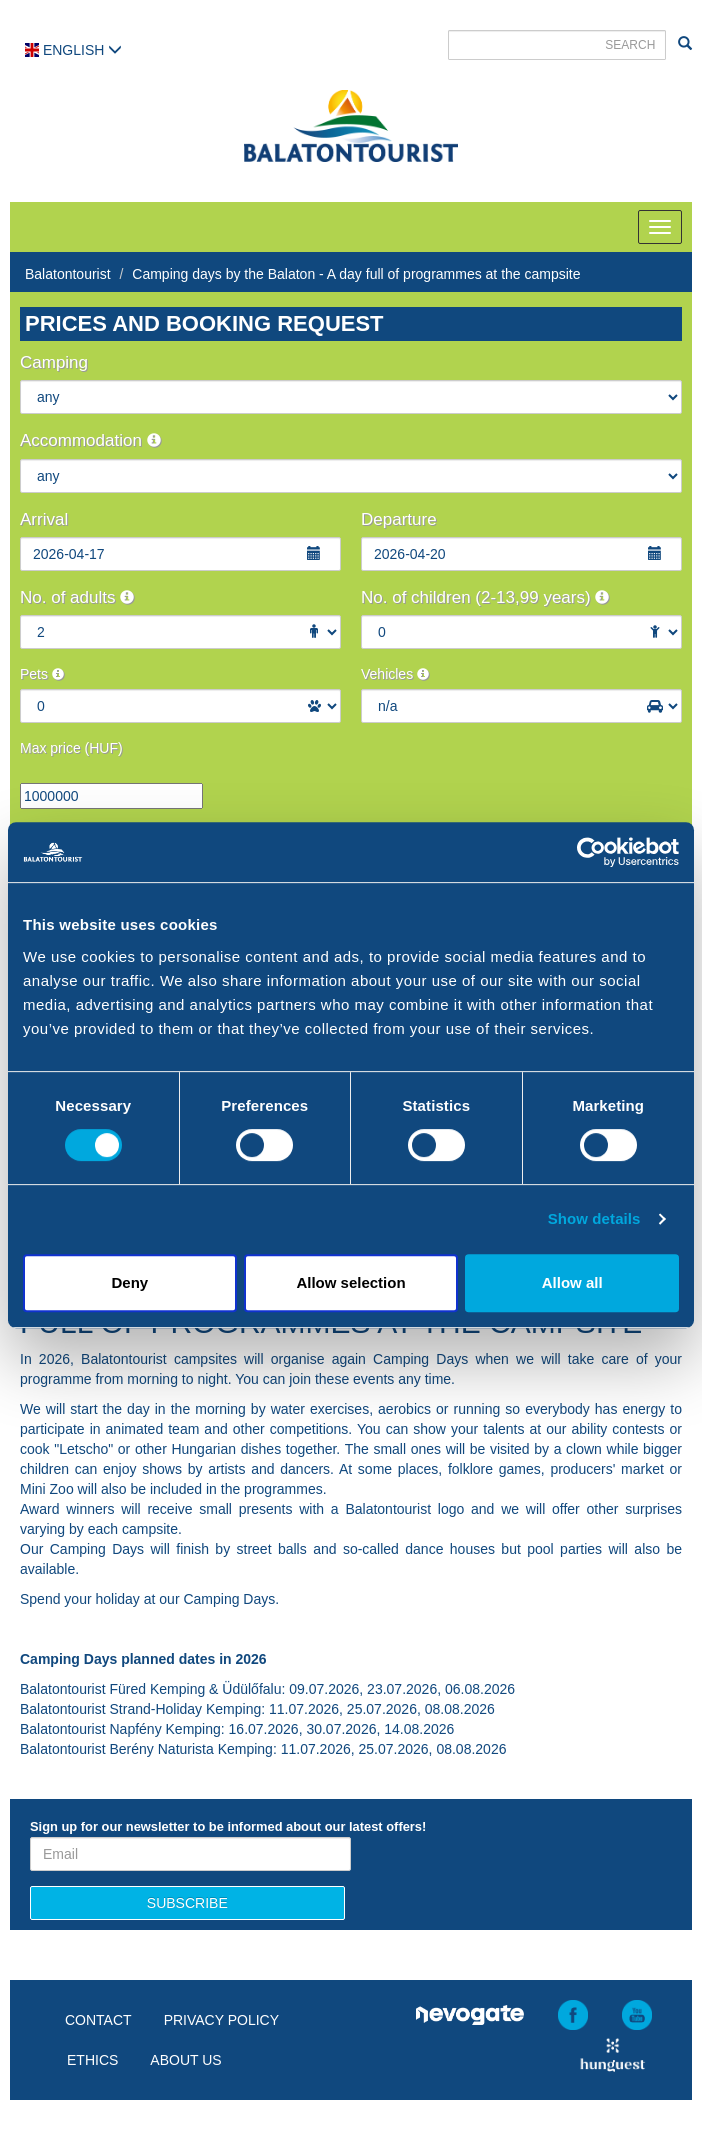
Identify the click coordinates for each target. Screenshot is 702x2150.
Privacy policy (221, 2020)
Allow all (572, 1282)
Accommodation (90, 440)
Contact (98, 2020)
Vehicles (395, 674)
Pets (42, 674)
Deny (129, 1282)
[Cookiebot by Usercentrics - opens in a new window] (591, 852)
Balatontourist (68, 274)
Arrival (44, 519)
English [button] (73, 50)
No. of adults (77, 597)
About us (185, 2060)
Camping (54, 362)
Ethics (92, 2060)
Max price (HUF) (71, 748)
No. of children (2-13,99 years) (485, 597)
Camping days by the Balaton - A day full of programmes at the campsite (356, 274)
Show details (594, 1218)
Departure (399, 519)
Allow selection (350, 1282)
